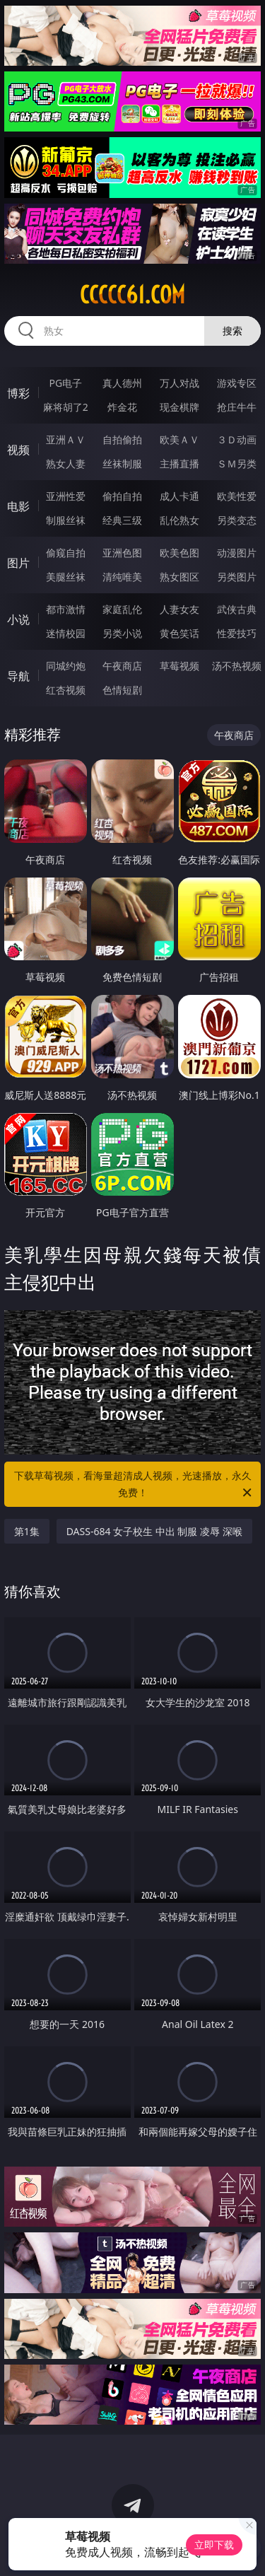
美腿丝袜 (66, 576)
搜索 (232, 330)
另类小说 (122, 633)
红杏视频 (66, 690)
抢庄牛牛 (237, 407)
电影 (18, 506)
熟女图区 (179, 576)
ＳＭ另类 (237, 463)
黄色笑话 (179, 633)
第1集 (27, 1531)
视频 (18, 449)
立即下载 (214, 2544)
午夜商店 (122, 665)
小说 (18, 619)
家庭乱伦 (122, 609)
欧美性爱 (237, 496)
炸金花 (122, 407)
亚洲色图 (122, 552)
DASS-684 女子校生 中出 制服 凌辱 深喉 (154, 1531)
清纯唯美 (122, 576)
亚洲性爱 (66, 496)
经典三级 (122, 520)
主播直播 (179, 463)
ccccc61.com (132, 295)
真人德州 (122, 383)
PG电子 (65, 383)
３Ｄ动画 (237, 439)
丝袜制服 (122, 463)
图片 (18, 563)
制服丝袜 (66, 520)
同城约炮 (66, 665)
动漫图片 (237, 552)
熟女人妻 (66, 463)
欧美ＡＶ (179, 439)
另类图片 (237, 576)
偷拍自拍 (122, 496)
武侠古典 (237, 609)
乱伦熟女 (179, 520)
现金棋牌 (179, 407)
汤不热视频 (236, 665)
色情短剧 (122, 690)
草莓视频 (179, 665)
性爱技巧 (237, 633)
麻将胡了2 (65, 407)
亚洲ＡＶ (66, 439)
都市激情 (66, 609)
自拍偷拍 (122, 439)
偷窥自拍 (66, 552)
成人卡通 (179, 496)
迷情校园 (66, 633)
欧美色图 (179, 552)
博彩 (18, 393)
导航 (18, 676)
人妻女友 (179, 609)
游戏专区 (237, 383)
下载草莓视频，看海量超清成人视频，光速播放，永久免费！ (134, 1485)
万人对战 (179, 383)
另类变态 (237, 520)
